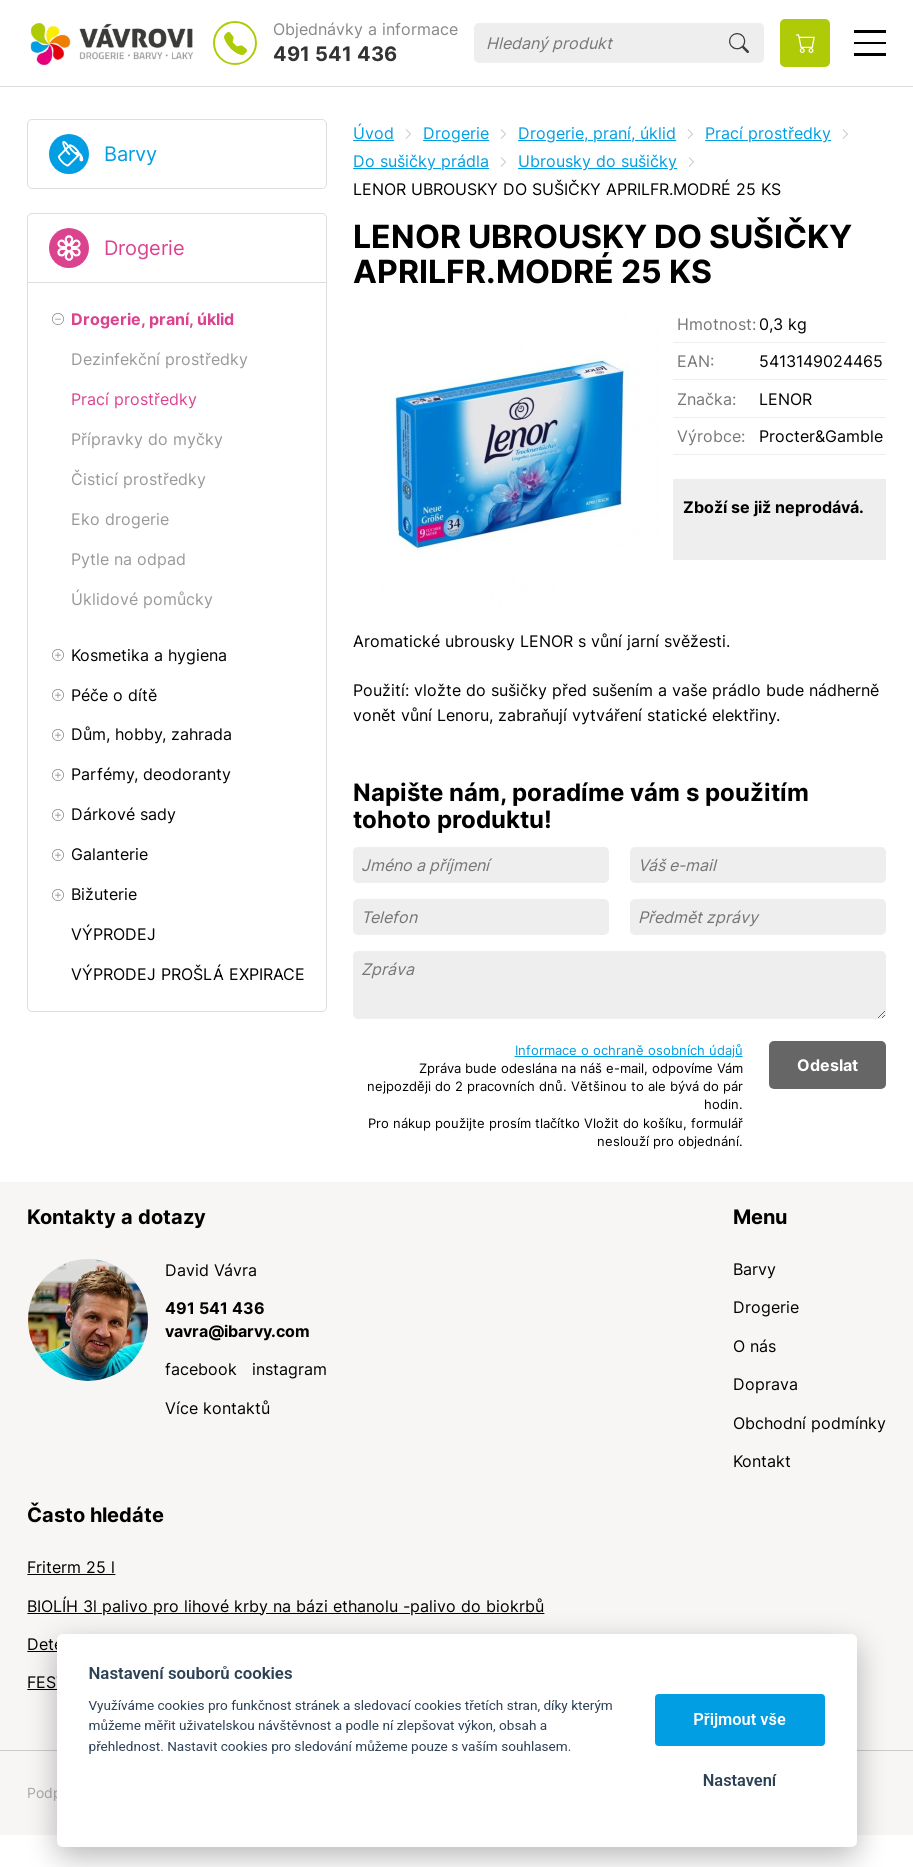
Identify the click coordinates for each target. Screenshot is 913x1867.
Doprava (765, 1384)
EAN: (695, 361)
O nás (754, 1346)
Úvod (373, 133)
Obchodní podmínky (809, 1423)
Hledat (739, 43)
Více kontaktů (217, 1408)
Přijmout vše (739, 1719)
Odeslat (827, 1065)
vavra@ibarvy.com (237, 1331)
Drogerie (144, 248)
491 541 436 (335, 54)
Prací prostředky (768, 133)
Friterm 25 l (71, 1567)
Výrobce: (711, 436)
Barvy (130, 154)
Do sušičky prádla (421, 161)
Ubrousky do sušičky (597, 161)
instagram (289, 1369)
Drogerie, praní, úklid (597, 133)
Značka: (706, 399)
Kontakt (762, 1461)
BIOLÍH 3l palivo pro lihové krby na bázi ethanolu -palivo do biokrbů (285, 1606)
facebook (201, 1369)
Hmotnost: (716, 324)
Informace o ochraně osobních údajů (629, 1050)
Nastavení (739, 1780)
